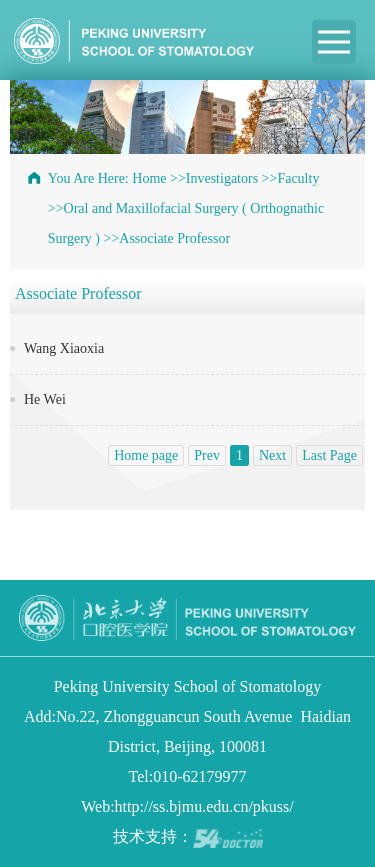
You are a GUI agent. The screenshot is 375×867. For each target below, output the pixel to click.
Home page (146, 455)
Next (272, 455)
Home (149, 178)
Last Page (329, 455)
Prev (207, 455)
